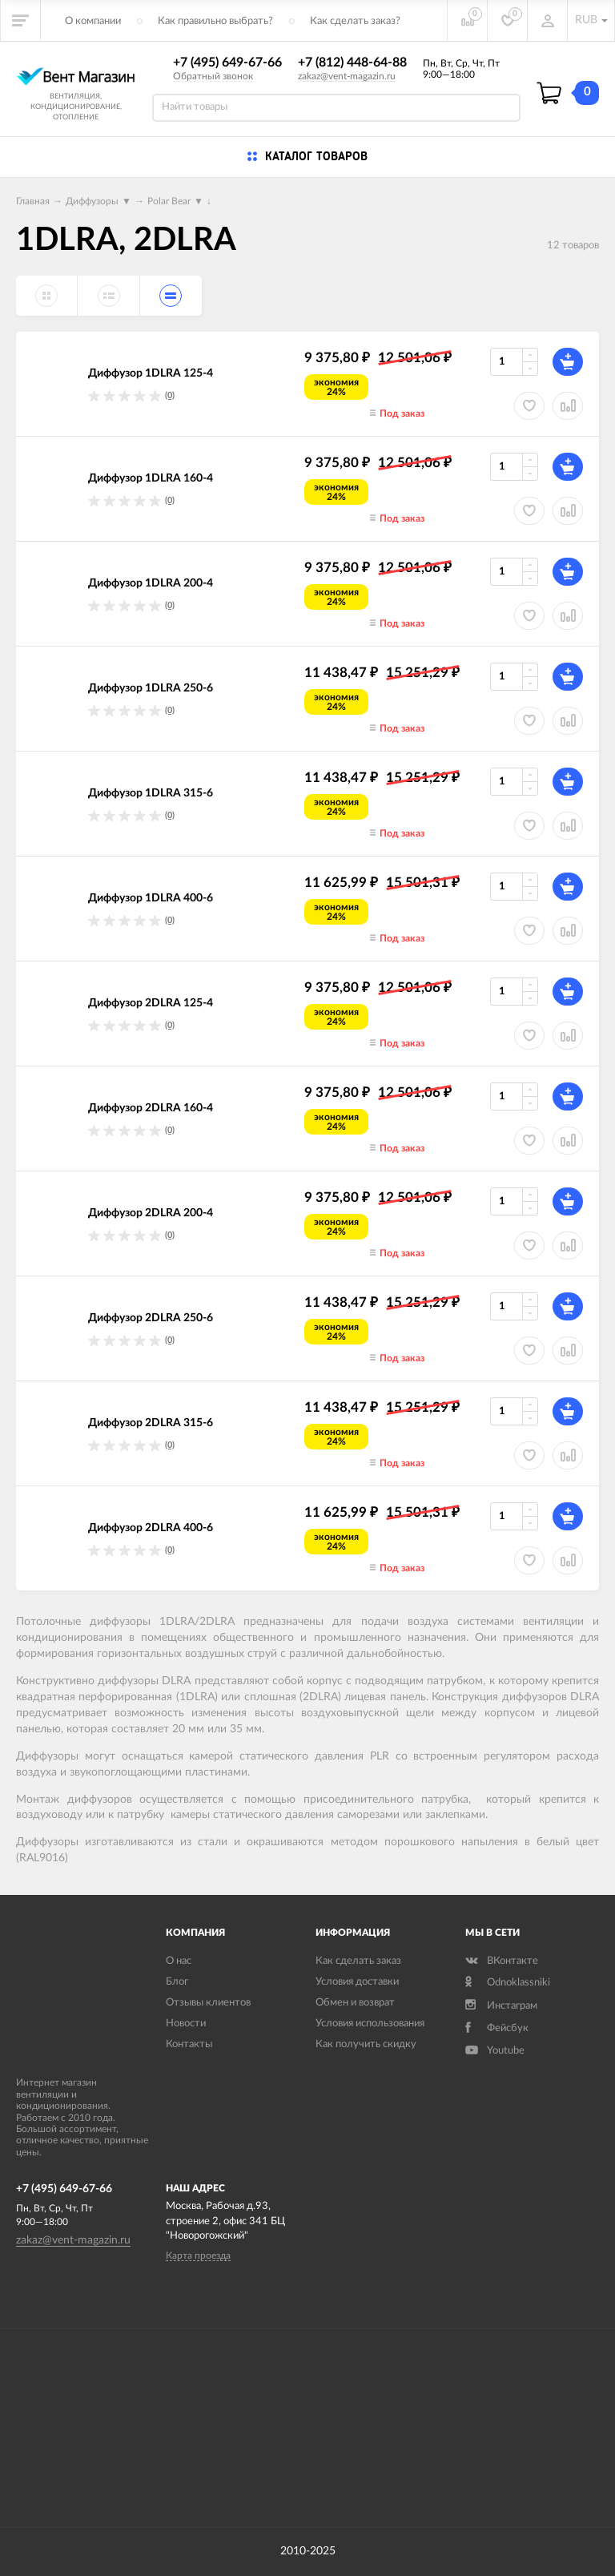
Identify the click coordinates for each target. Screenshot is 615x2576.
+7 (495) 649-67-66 (227, 62)
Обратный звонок (213, 76)
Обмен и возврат (355, 2003)
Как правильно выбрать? (215, 21)
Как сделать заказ (358, 1961)
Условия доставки (357, 1982)
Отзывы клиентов (208, 2003)
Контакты (189, 2044)
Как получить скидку (366, 2044)
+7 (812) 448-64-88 (352, 62)
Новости (186, 2023)
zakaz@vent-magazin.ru (347, 76)
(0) (170, 395)
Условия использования (370, 2023)
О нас (178, 1961)
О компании (93, 21)
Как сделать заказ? (355, 21)
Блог (177, 1982)
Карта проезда (198, 2255)
